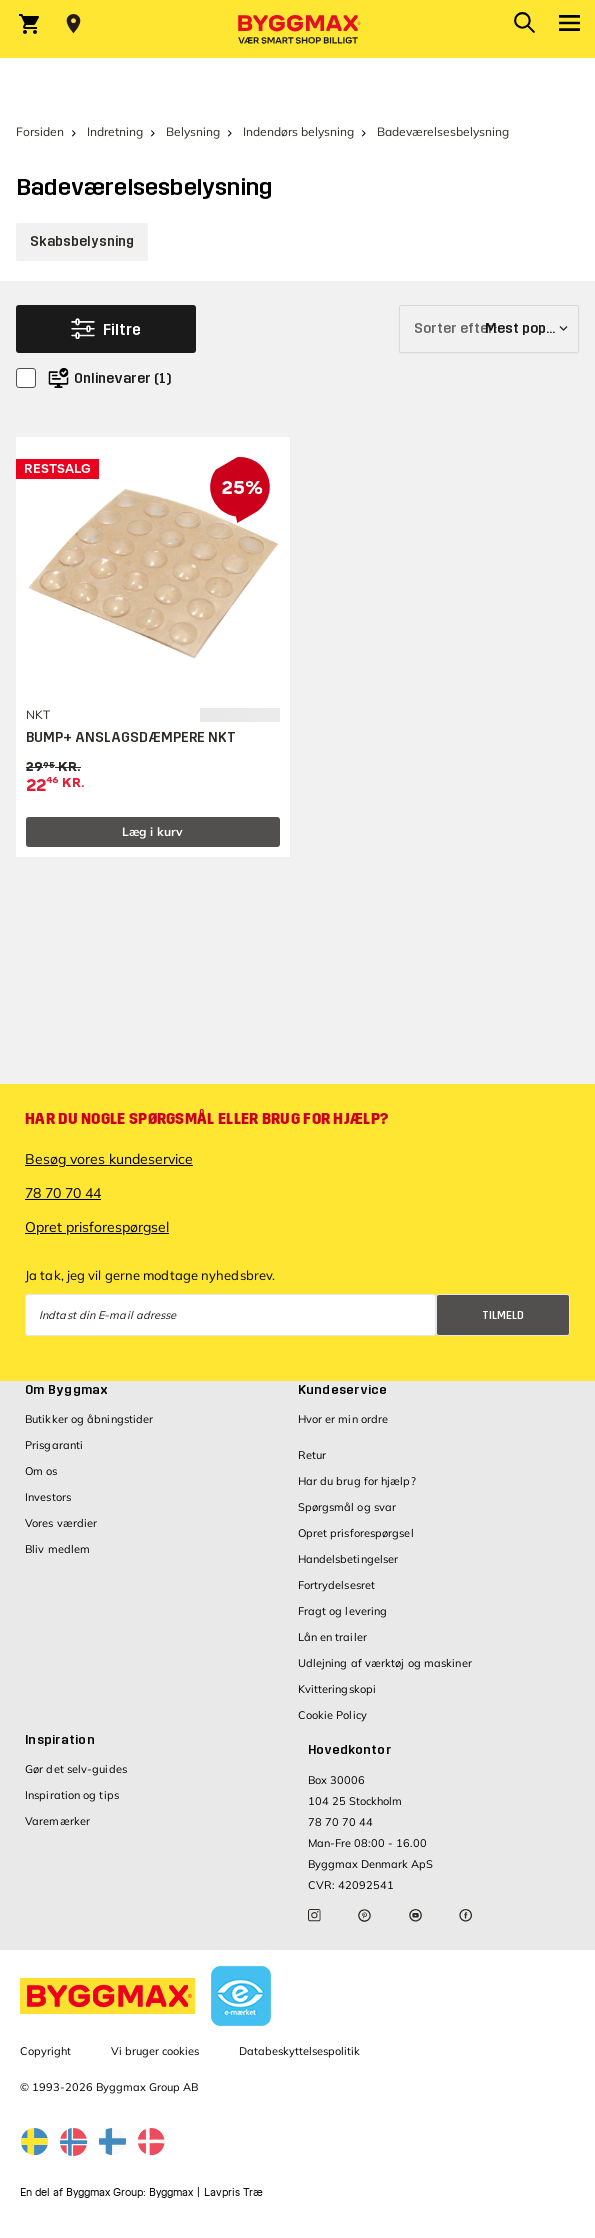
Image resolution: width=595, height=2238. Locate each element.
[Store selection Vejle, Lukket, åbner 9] (73, 24)
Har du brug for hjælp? (357, 1481)
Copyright (45, 2051)
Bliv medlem (57, 1549)
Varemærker (57, 1821)
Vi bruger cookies (155, 2051)
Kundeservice (343, 1390)
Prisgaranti (54, 1445)
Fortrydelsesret (337, 1585)
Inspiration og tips (72, 1795)
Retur (312, 1455)
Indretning (115, 131)
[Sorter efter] (489, 329)
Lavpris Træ (233, 2192)
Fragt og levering (343, 1611)
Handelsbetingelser (348, 1559)
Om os (41, 1471)
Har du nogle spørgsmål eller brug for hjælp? (206, 1119)
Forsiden (40, 131)
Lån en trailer (332, 1637)
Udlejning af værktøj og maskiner (385, 1663)
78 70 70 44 (63, 1193)
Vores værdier (61, 1523)
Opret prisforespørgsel (97, 1227)
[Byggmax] (298, 29)
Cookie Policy (332, 1715)
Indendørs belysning (298, 131)
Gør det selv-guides (76, 1769)
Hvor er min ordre (343, 1419)
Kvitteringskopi (337, 1689)
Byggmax (171, 2192)
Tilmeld (503, 1315)
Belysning (193, 131)
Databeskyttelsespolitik (299, 2051)
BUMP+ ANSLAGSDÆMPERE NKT (131, 737)
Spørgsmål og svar (347, 1507)
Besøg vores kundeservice (109, 1159)
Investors (48, 1497)
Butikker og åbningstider (89, 1419)
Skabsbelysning (82, 241)
